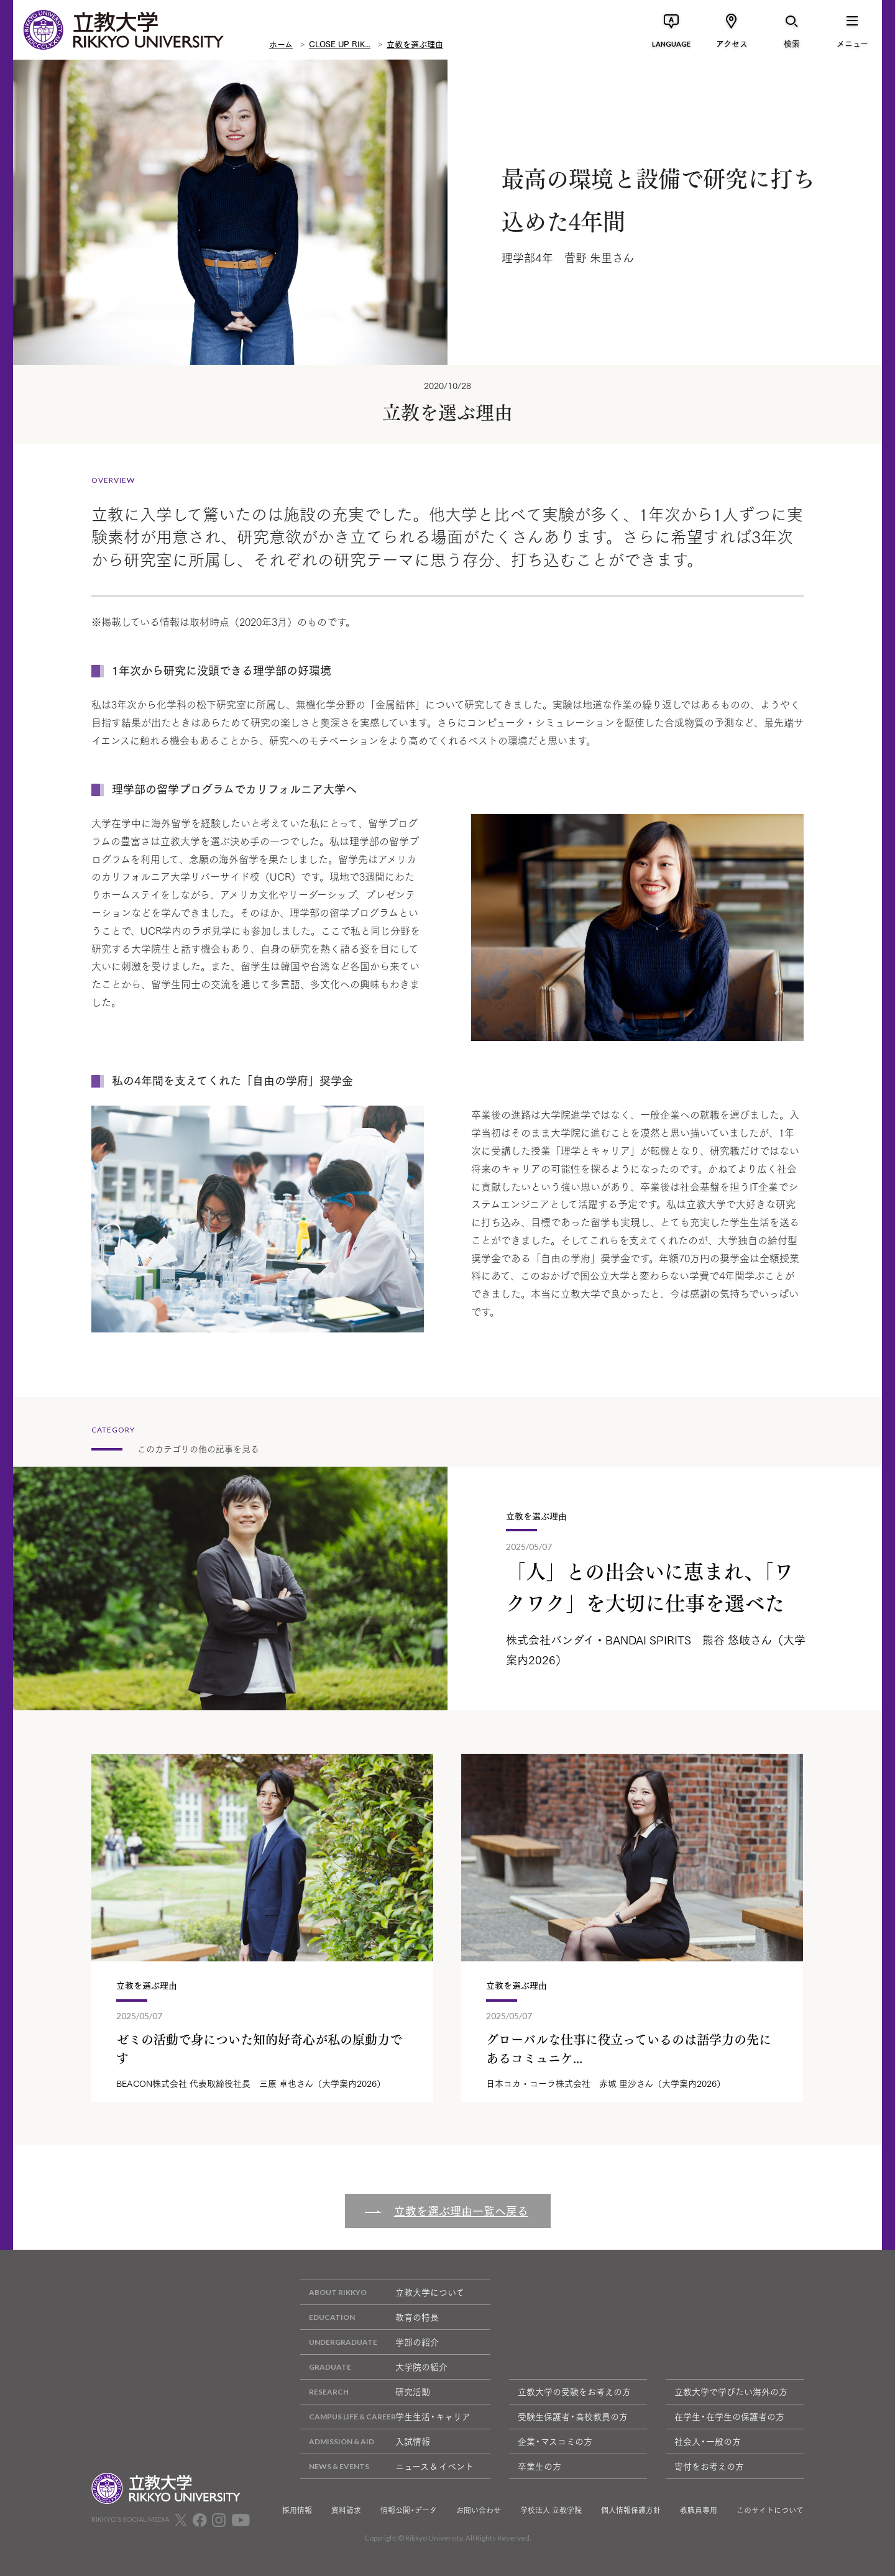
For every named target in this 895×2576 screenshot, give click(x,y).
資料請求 (346, 2510)
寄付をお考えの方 (709, 2466)
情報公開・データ (408, 2510)
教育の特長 (369, 2317)
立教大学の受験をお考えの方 (574, 2391)
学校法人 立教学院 (551, 2510)
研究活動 (365, 2392)
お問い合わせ (478, 2510)
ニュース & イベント (387, 2466)
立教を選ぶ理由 (415, 43)
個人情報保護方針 (631, 2510)
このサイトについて (770, 2510)
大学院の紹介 (374, 2367)
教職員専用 (698, 2510)
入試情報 (365, 2441)
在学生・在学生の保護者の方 (729, 2416)
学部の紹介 (369, 2342)
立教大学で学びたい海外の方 (730, 2391)
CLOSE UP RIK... (339, 43)
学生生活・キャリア (385, 2416)
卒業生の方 (539, 2466)
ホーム (281, 43)
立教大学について (382, 2292)
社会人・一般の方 (707, 2441)
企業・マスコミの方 (555, 2441)
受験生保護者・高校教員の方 (573, 2416)
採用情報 (297, 2510)
